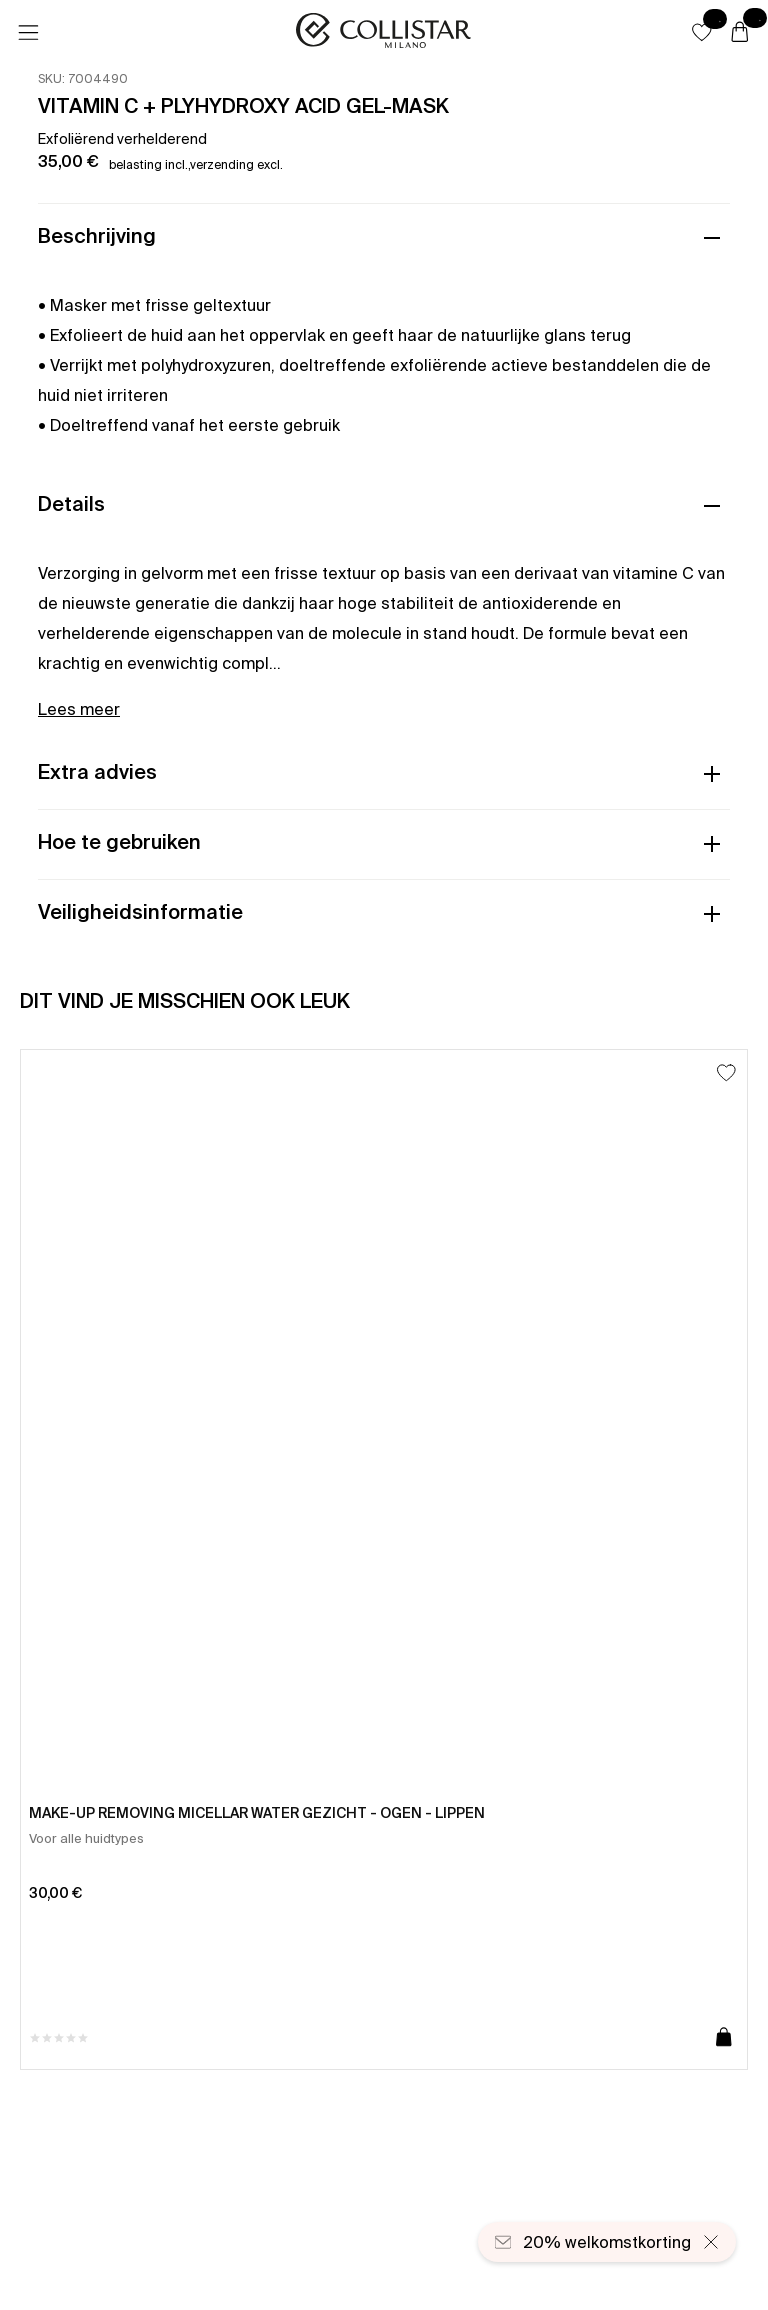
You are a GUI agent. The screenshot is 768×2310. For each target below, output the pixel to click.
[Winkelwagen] (740, 33)
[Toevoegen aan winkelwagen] (724, 2038)
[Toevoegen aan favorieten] (726, 1072)
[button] (702, 32)
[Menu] (28, 33)
